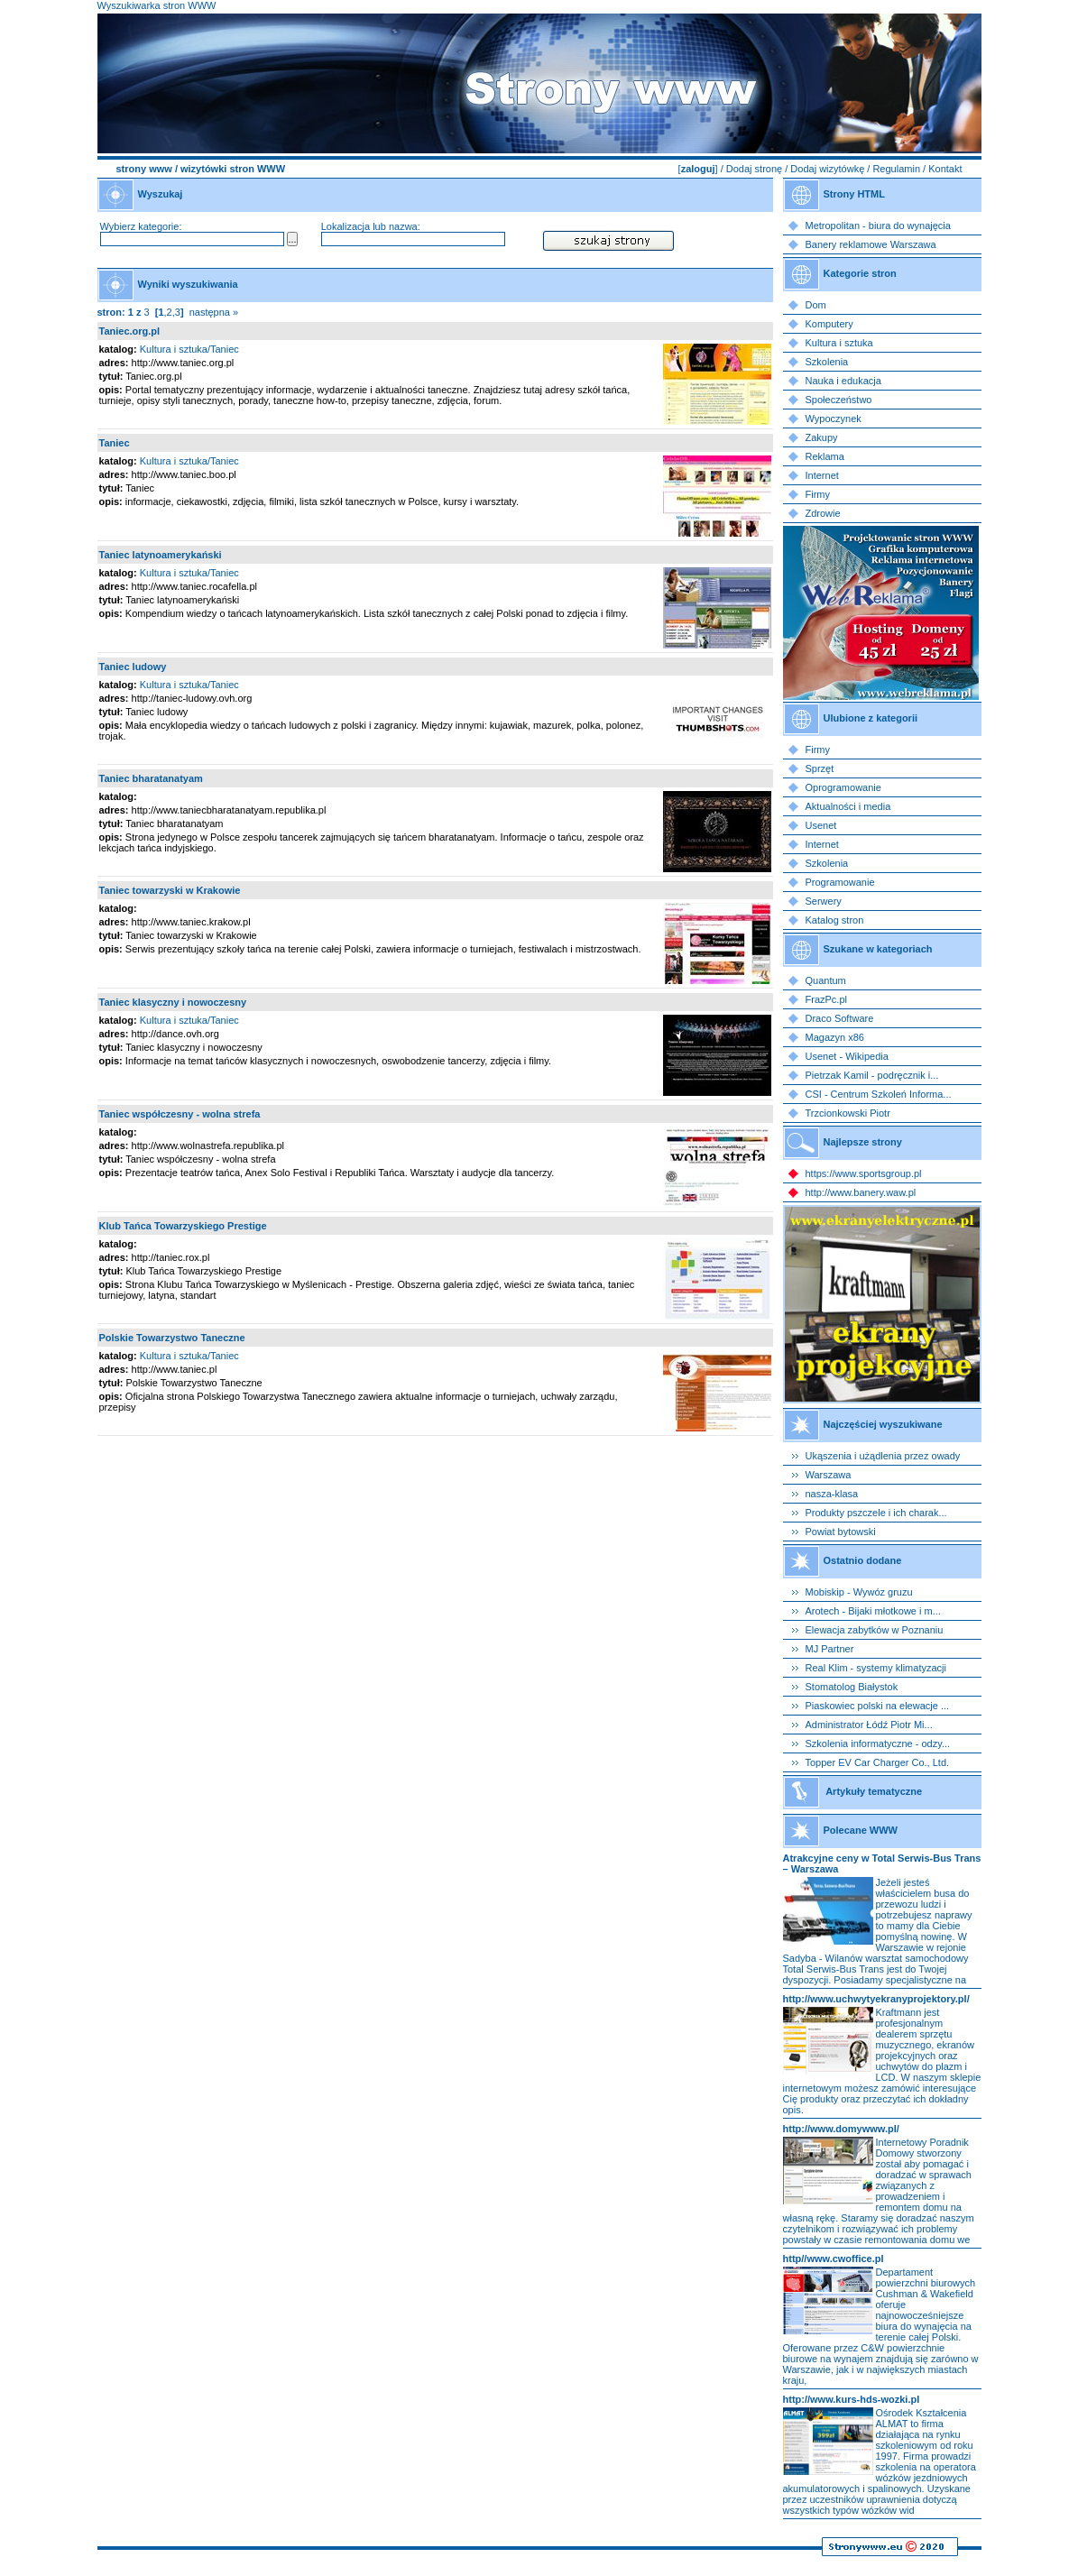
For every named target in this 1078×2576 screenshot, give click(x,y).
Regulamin (896, 168)
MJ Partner (830, 1648)
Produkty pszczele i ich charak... (876, 1512)
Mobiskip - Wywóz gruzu (859, 1592)
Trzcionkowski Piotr (848, 1113)
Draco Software (840, 1018)
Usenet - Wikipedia (847, 1056)
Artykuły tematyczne (873, 1791)
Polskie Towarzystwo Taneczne (172, 1337)
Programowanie (840, 882)
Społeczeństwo (839, 399)
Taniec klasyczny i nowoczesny (173, 1002)
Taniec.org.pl (130, 331)
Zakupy (822, 437)
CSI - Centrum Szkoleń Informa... (879, 1094)
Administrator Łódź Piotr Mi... (869, 1724)
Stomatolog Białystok (852, 1686)
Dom (816, 304)
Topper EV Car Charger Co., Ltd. (878, 1762)
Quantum (826, 980)
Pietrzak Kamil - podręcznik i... (872, 1075)
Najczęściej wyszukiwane (883, 1424)
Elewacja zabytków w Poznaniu (875, 1629)
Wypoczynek (833, 418)
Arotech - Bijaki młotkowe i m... (873, 1610)
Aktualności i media (848, 806)
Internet (822, 475)
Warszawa (829, 1474)
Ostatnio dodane (863, 1560)
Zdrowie (823, 513)
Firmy (818, 494)
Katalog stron (835, 920)
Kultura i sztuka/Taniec (189, 349)
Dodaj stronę (754, 168)
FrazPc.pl (826, 999)
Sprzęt (820, 768)
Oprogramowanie (843, 787)
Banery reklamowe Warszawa (871, 244)
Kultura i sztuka (839, 342)
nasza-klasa (832, 1493)
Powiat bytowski (841, 1531)
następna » (213, 312)
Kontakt (945, 168)
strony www (144, 168)
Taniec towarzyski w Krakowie (170, 890)
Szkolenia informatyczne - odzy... (878, 1743)
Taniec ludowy (133, 666)
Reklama (825, 456)
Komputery (829, 323)
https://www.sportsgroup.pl (864, 1173)
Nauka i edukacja (843, 380)
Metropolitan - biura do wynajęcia (878, 225)
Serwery (824, 901)
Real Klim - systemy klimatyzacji (876, 1667)
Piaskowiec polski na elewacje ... (878, 1705)
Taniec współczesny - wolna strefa (180, 1114)
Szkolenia (827, 361)
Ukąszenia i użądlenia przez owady (883, 1455)
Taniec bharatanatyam (151, 778)
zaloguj (698, 168)
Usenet (821, 825)
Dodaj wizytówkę (827, 168)
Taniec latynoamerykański (160, 554)
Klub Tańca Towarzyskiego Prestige (183, 1225)
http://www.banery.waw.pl (861, 1192)
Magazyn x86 (835, 1037)
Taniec (114, 442)
